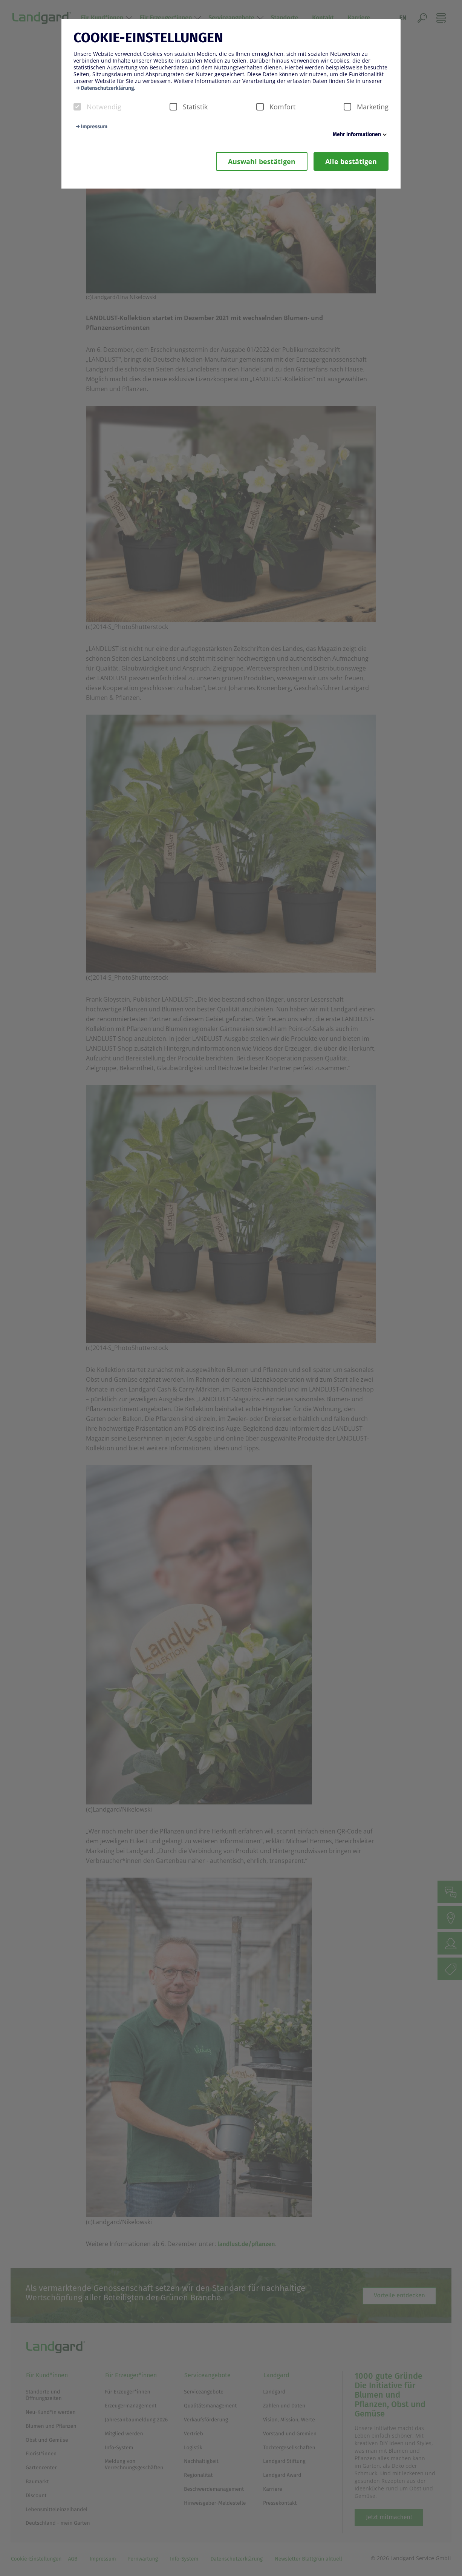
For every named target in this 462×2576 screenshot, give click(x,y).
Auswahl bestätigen (261, 161)
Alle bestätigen (351, 161)
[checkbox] (77, 106)
